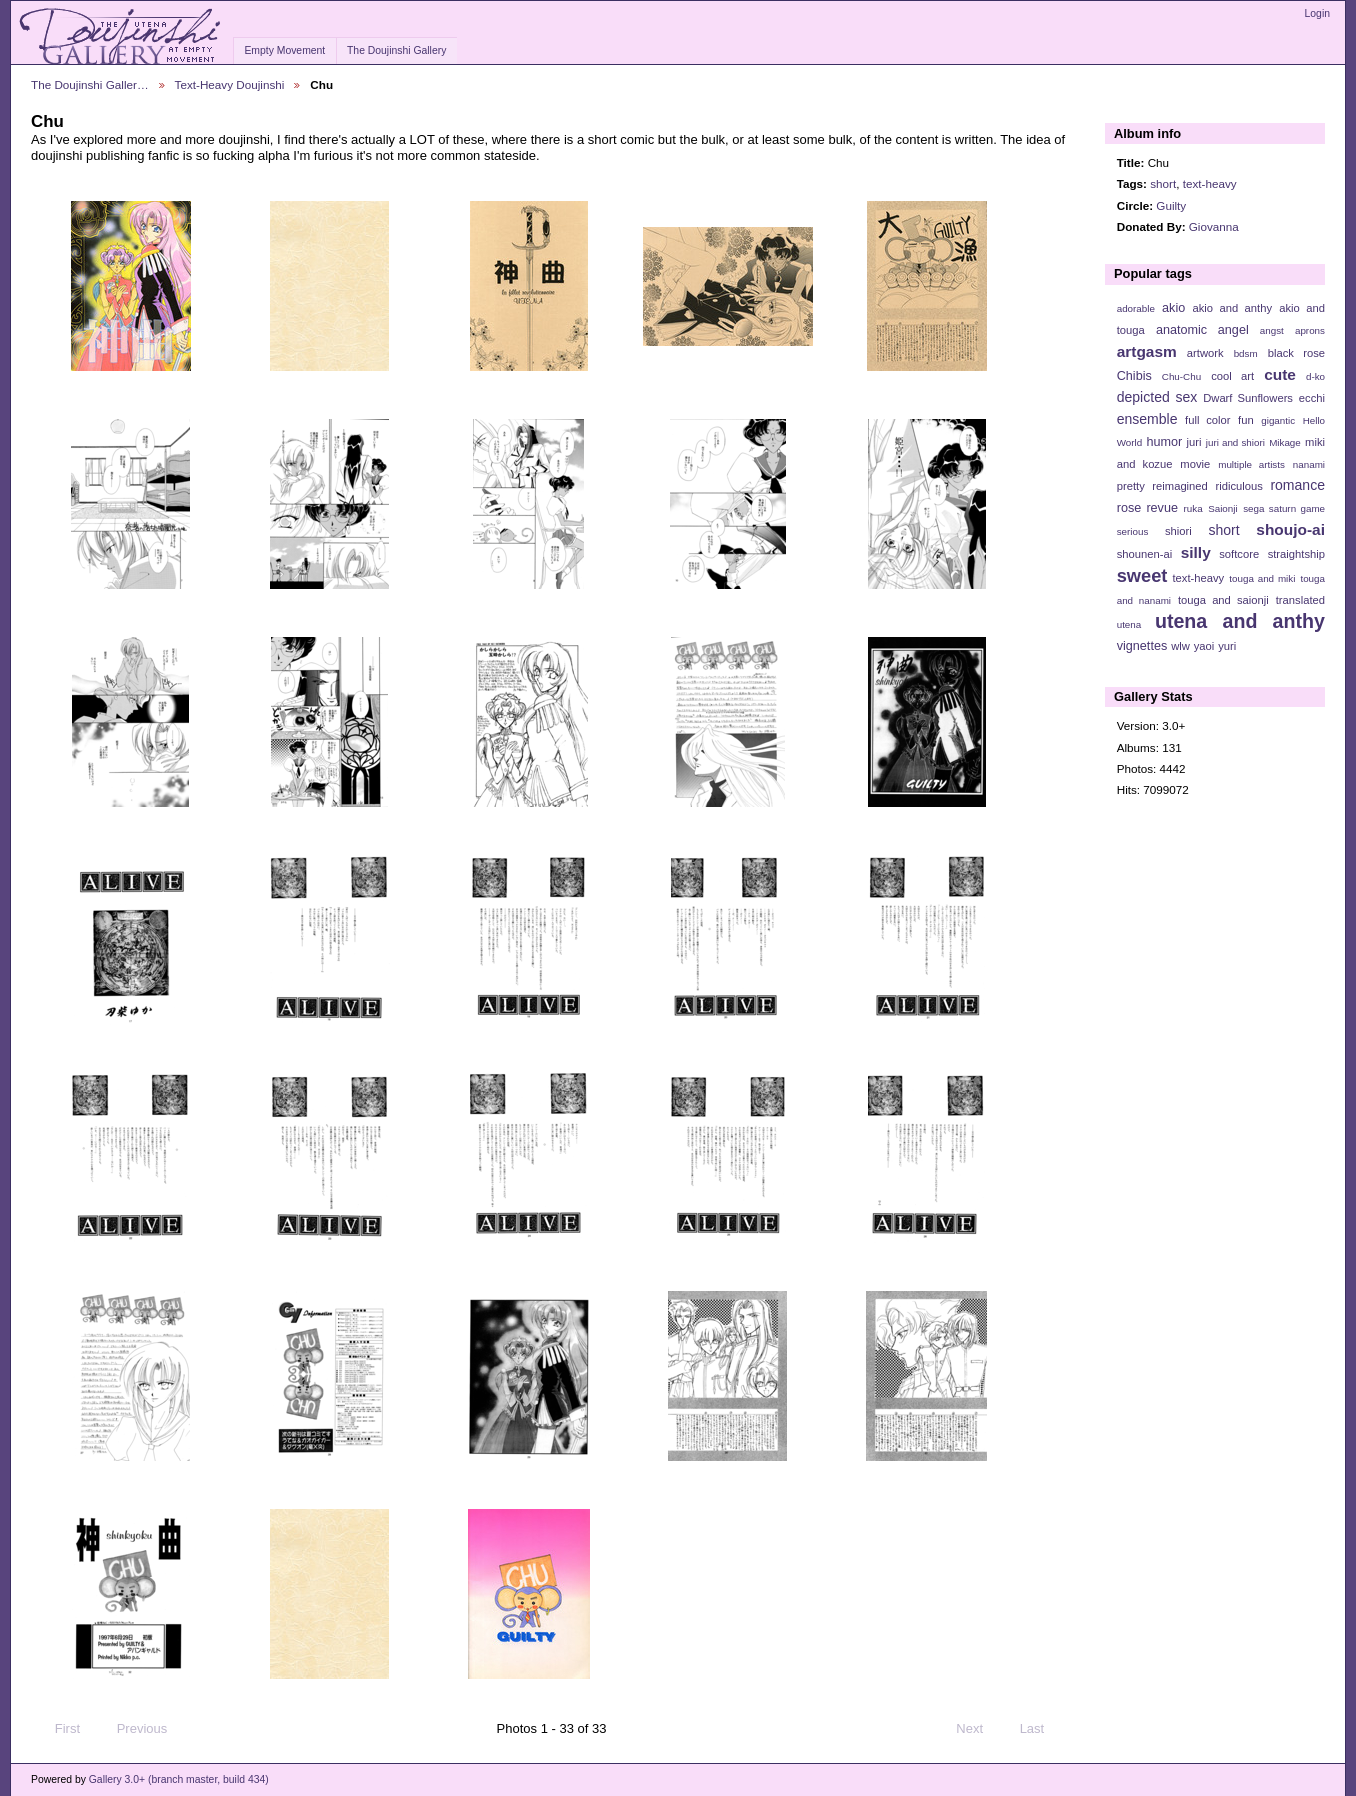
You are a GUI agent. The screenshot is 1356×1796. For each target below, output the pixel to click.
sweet (1142, 575)
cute (1280, 374)
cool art (1232, 376)
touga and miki (1262, 578)
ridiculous (1238, 486)
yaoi (1204, 646)
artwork (1205, 353)
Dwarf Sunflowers (1248, 398)
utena (1129, 624)
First (58, 1729)
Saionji (1222, 508)
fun (1246, 420)
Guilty (1171, 205)
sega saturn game (1284, 508)
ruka (1193, 508)
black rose (1296, 353)
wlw (1180, 646)
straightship (1296, 554)
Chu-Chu (1181, 376)
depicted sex (1157, 397)
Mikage (1285, 442)
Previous (132, 1729)
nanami (1309, 464)
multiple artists (1251, 464)
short (1163, 183)
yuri (1227, 646)
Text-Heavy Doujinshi (230, 84)
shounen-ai (1145, 554)
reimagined (1180, 486)
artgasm (1147, 351)
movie (1195, 464)
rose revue (1147, 508)
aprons (1310, 330)
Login (1317, 13)
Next (978, 1729)
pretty (1131, 486)
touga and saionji (1223, 600)
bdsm (1246, 353)
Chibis (1134, 376)
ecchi (1312, 398)
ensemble (1147, 419)
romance (1297, 485)
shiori (1178, 531)
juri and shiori (1235, 442)
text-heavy (1210, 183)
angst (1272, 330)
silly (1196, 552)
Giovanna (1214, 226)
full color (1207, 420)
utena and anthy (1240, 621)
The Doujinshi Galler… (90, 84)
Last (1041, 1729)
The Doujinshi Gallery (396, 50)
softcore (1239, 554)
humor (1164, 442)
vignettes (1142, 646)
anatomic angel (1202, 330)
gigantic (1278, 420)
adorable (1136, 308)
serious (1133, 531)
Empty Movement (284, 50)
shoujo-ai (1290, 529)
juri (1194, 442)
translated (1300, 600)
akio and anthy (1232, 308)
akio (1173, 308)
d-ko (1315, 376)
